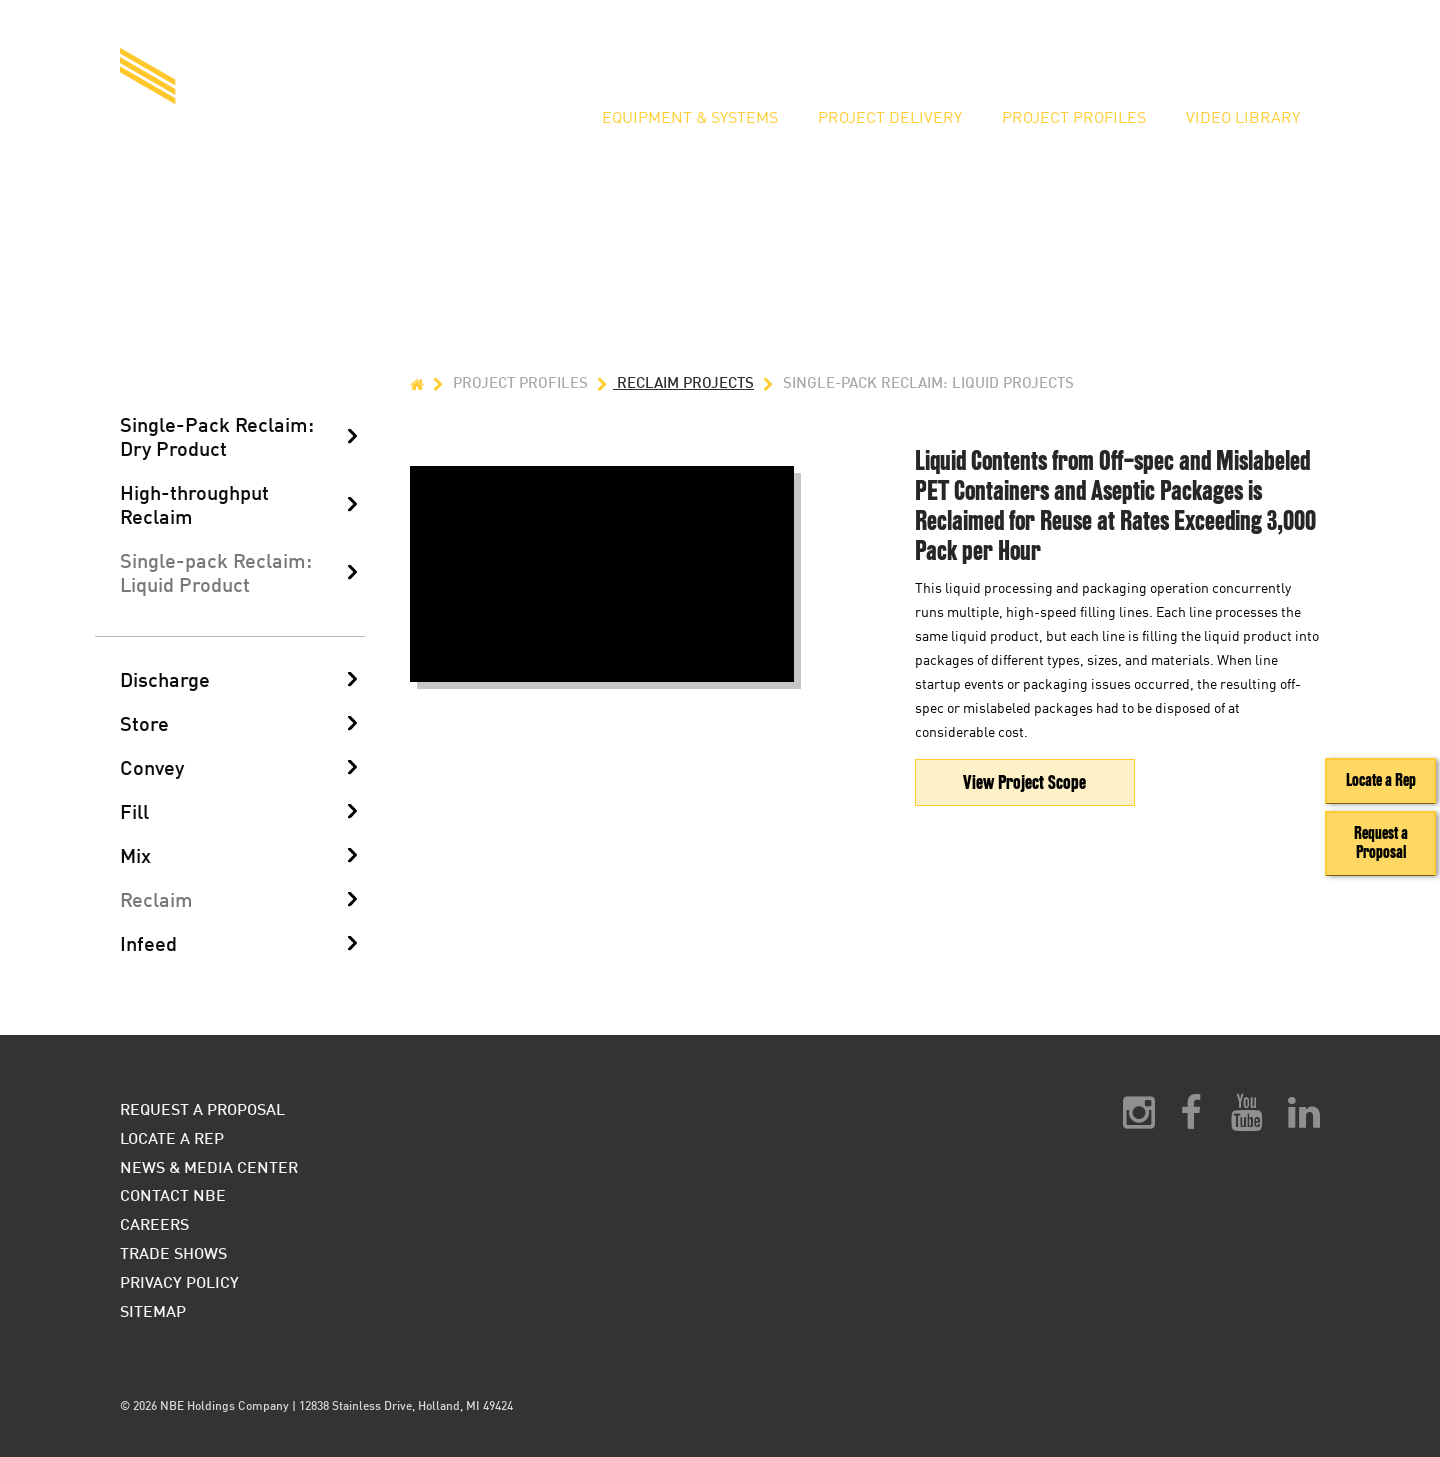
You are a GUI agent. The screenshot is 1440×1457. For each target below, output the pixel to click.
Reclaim (156, 899)
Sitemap (153, 1310)
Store (144, 723)
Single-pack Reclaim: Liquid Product (216, 572)
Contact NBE (173, 1194)
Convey (152, 767)
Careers (154, 1223)
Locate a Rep (1183, 55)
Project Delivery (890, 118)
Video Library (1243, 118)
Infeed (148, 943)
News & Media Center (209, 1166)
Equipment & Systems (690, 118)
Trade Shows (173, 1252)
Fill (134, 811)
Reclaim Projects (673, 382)
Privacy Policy (179, 1281)
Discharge (165, 679)
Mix (135, 855)
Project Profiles (1074, 118)
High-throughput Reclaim (194, 504)
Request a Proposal (1023, 55)
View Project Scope (1024, 782)
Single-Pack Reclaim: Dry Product (217, 436)
